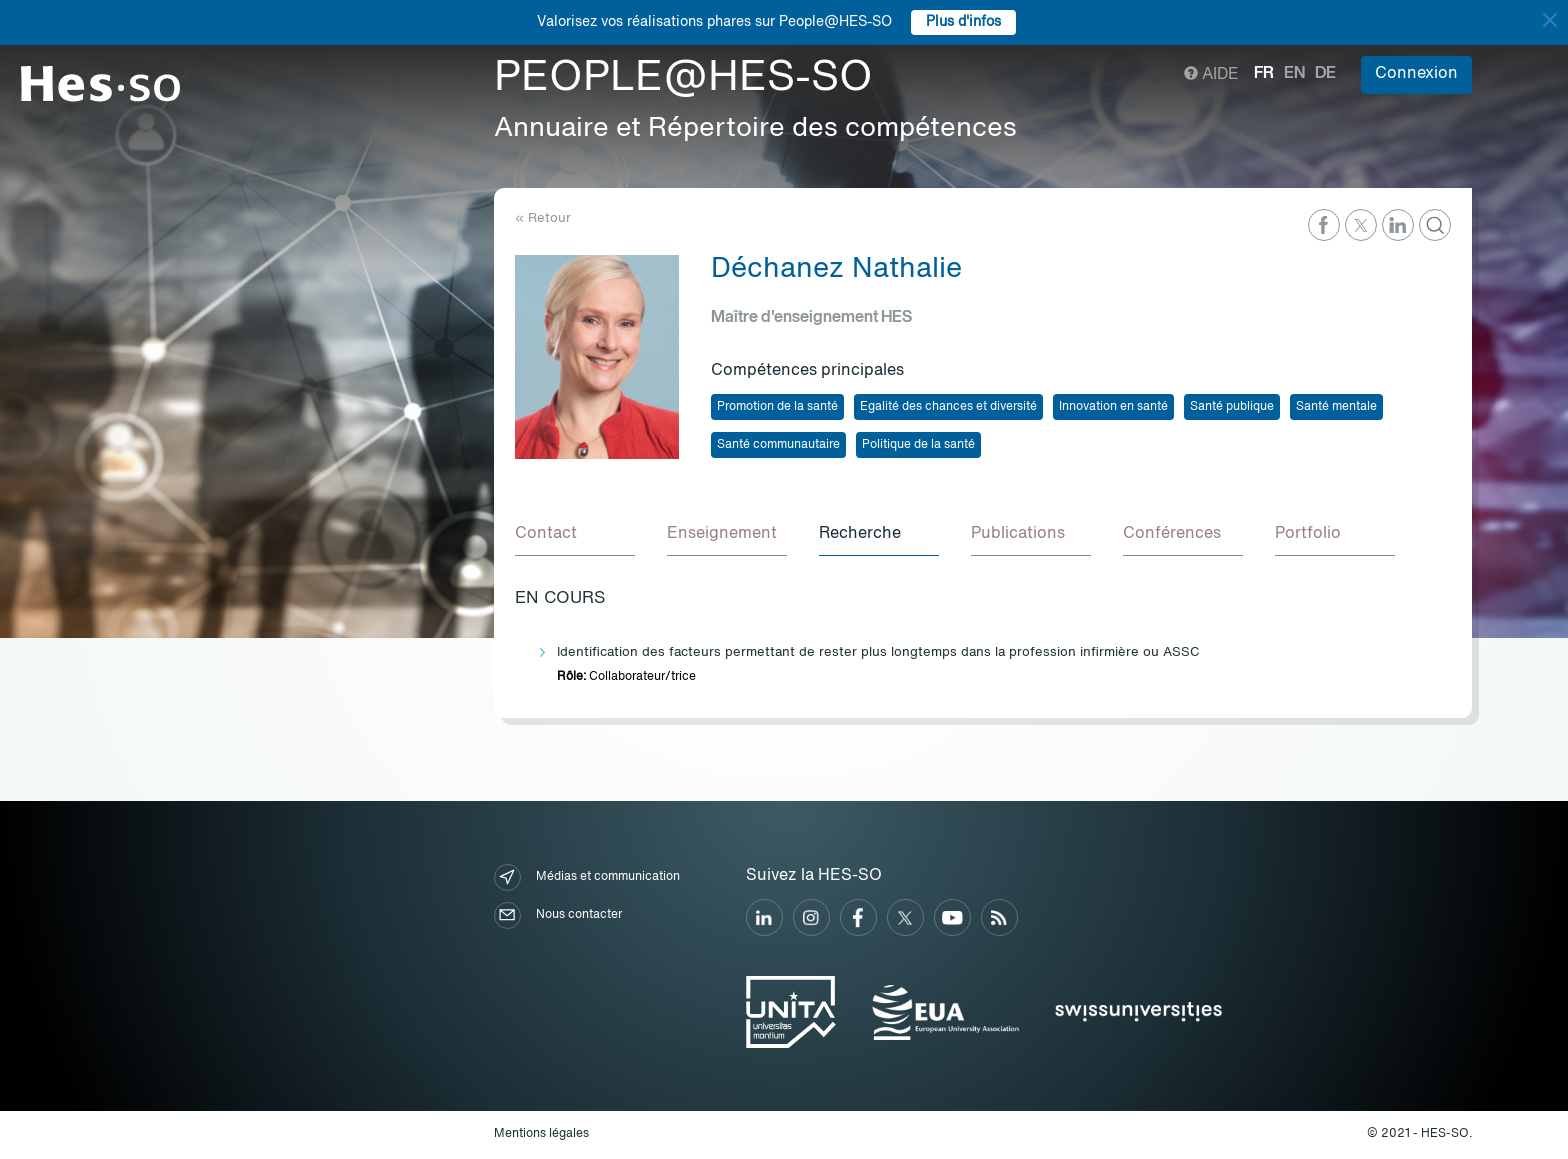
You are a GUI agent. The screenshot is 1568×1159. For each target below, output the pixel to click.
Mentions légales (541, 1134)
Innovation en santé (1113, 407)
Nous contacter (558, 915)
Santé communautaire (778, 445)
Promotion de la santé (777, 407)
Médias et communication (587, 877)
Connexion (1416, 74)
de (1325, 74)
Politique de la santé (918, 445)
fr (1264, 74)
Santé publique (1232, 407)
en (1294, 74)
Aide (1211, 75)
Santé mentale (1336, 407)
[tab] (575, 535)
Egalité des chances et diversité (948, 407)
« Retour (543, 218)
